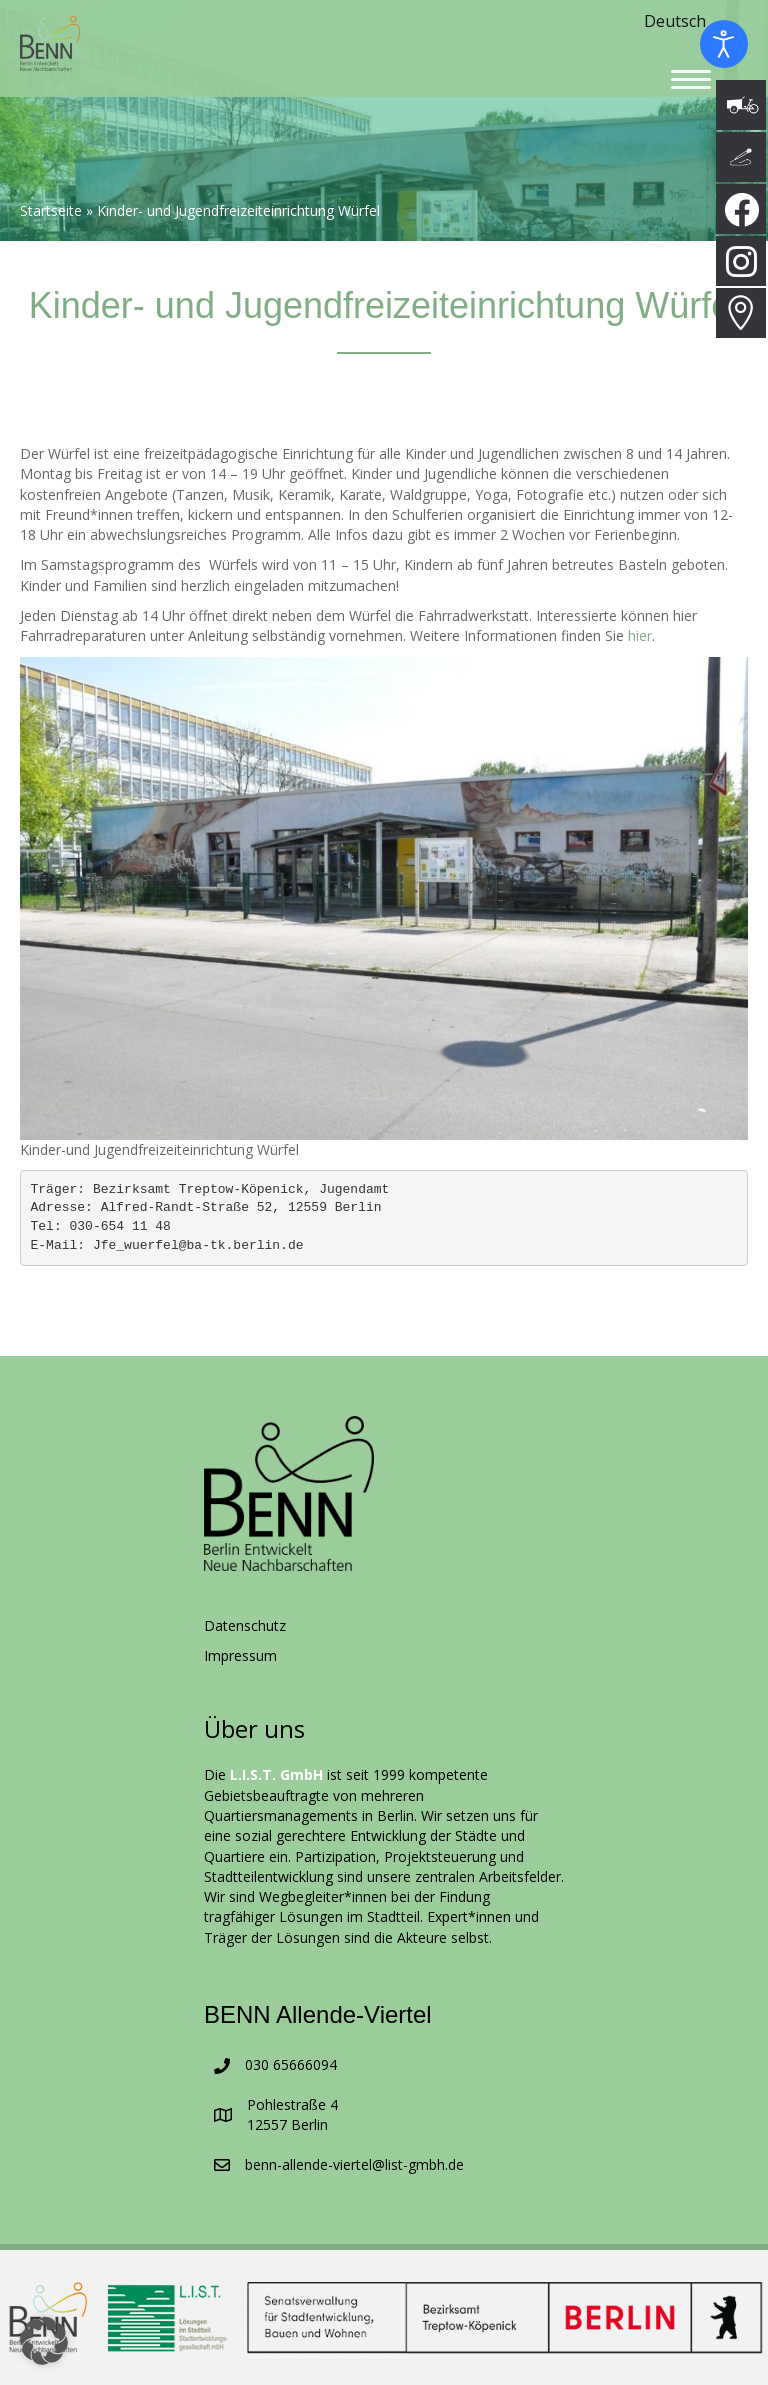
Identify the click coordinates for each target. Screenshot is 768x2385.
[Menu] (691, 80)
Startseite (51, 211)
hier (640, 635)
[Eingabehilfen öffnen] (724, 44)
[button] (44, 2341)
